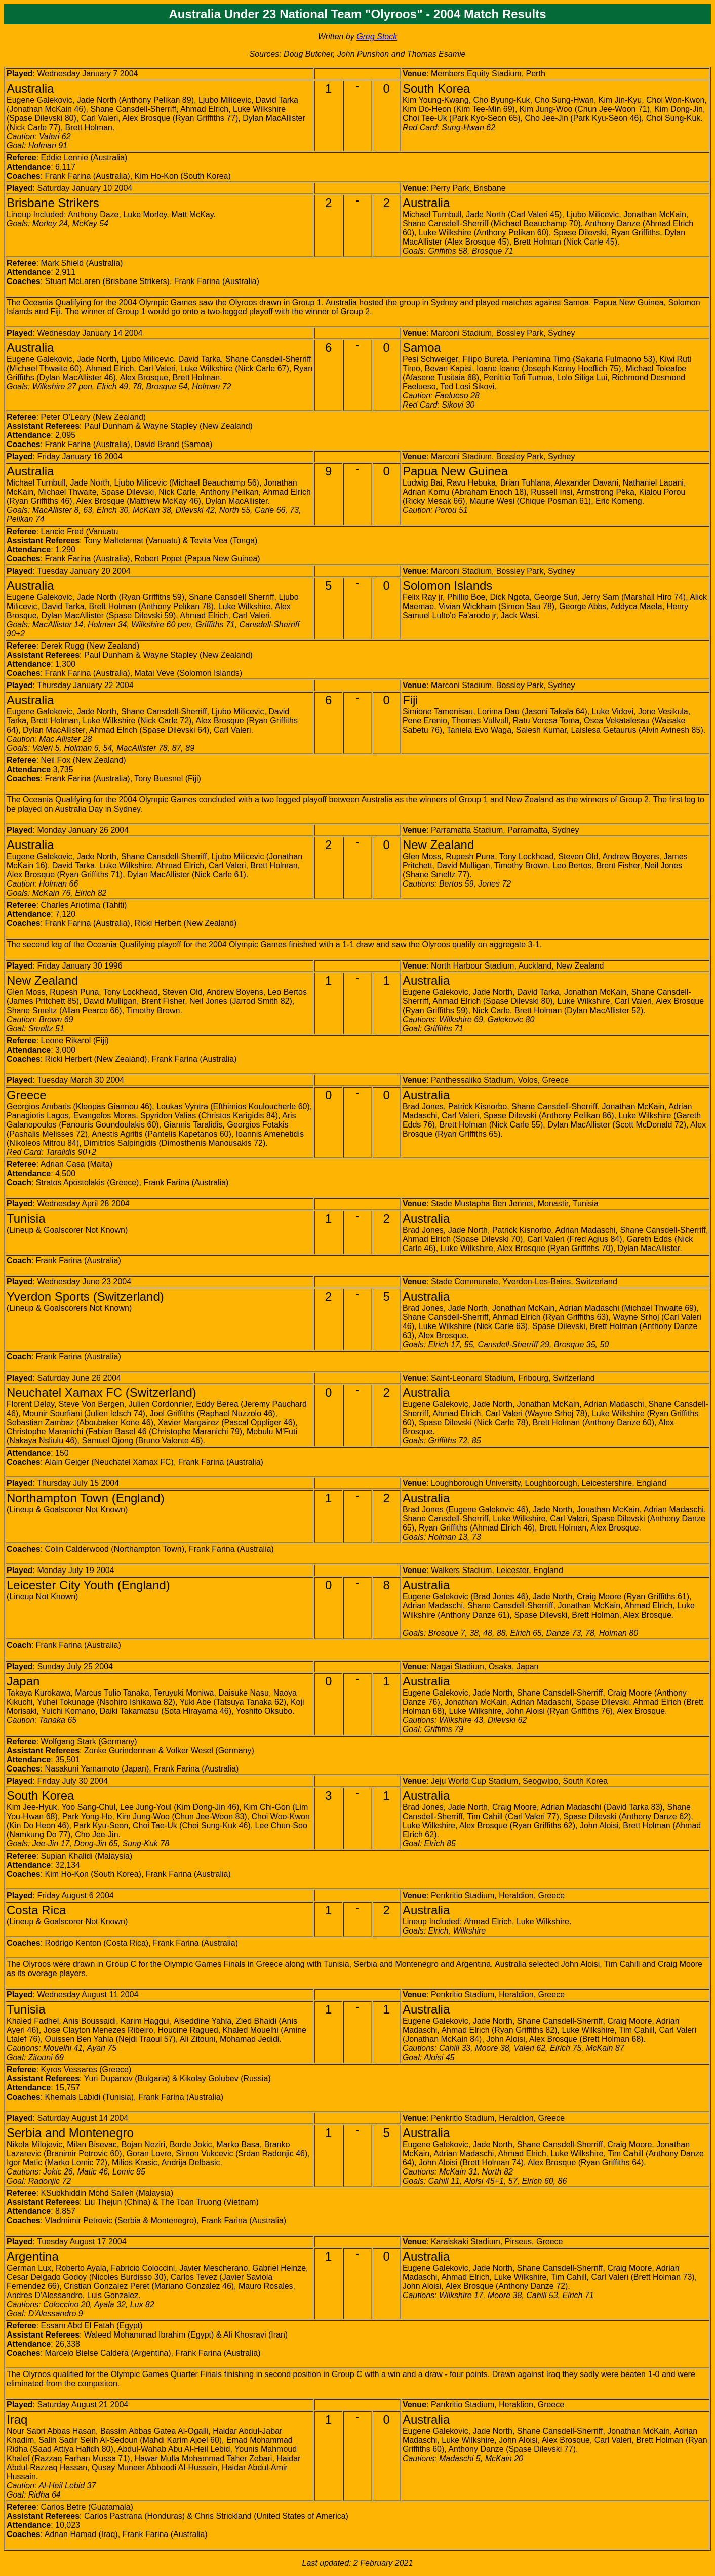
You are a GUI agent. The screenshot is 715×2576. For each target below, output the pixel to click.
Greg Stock (376, 36)
